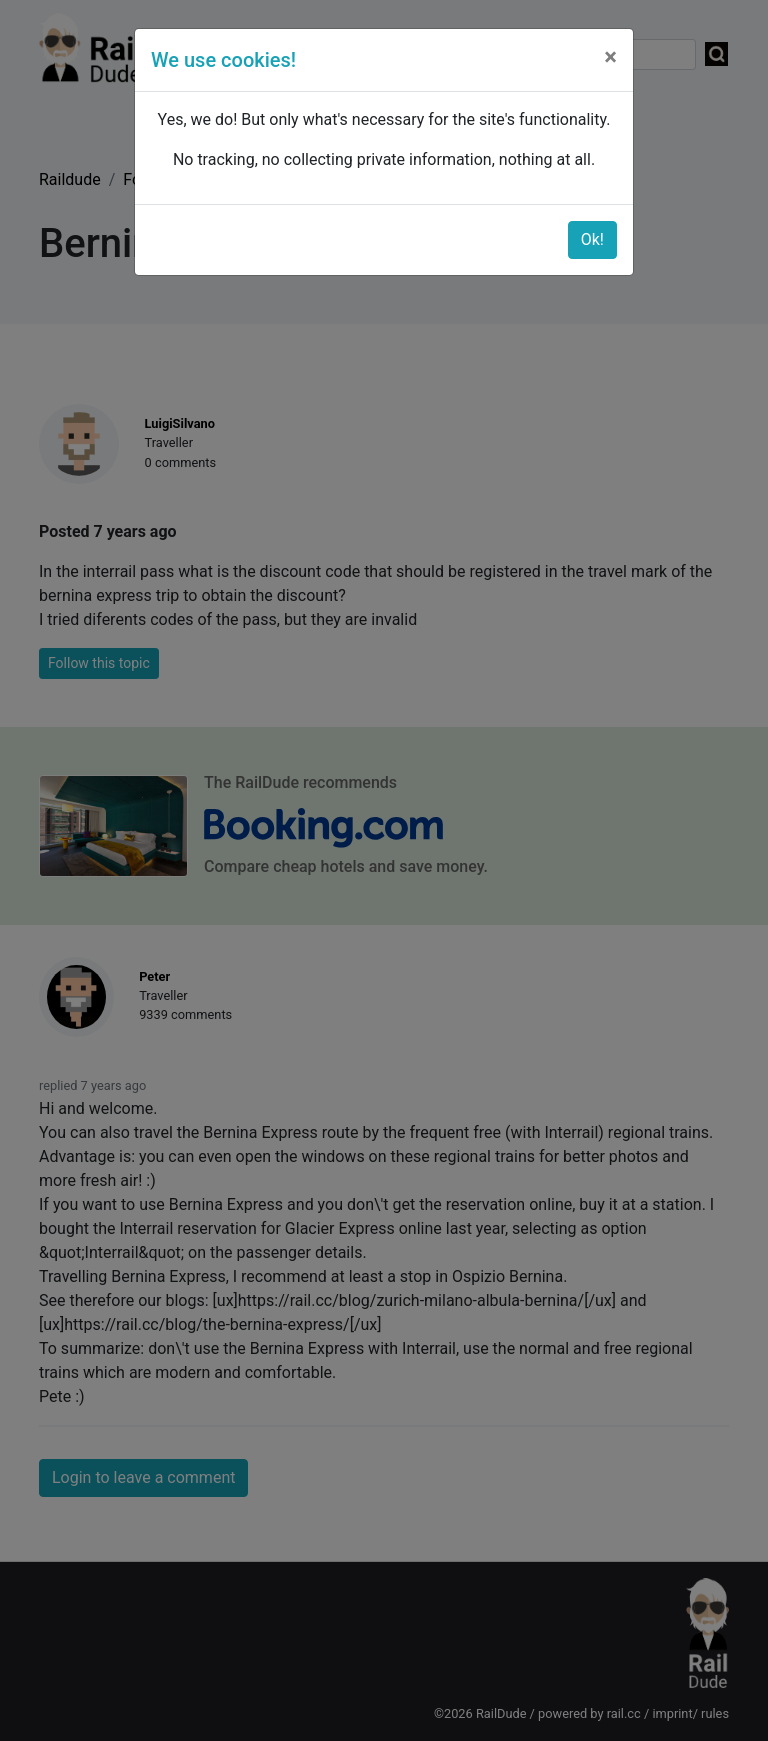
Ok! (592, 239)
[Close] (610, 57)
